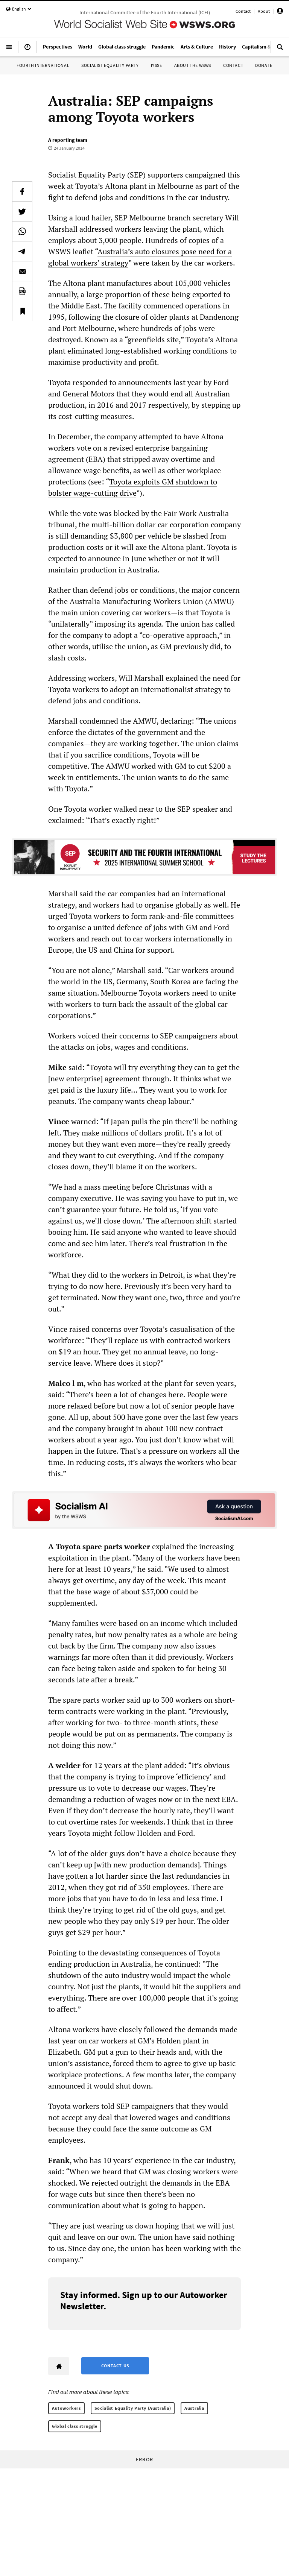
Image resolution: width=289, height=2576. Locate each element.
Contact (243, 11)
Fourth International (43, 65)
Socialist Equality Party (109, 65)
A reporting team (67, 140)
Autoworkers (66, 2408)
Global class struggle (74, 2426)
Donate (263, 65)
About (264, 11)
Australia (194, 2408)
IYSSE (156, 65)
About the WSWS (192, 65)
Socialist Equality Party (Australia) (132, 2408)
